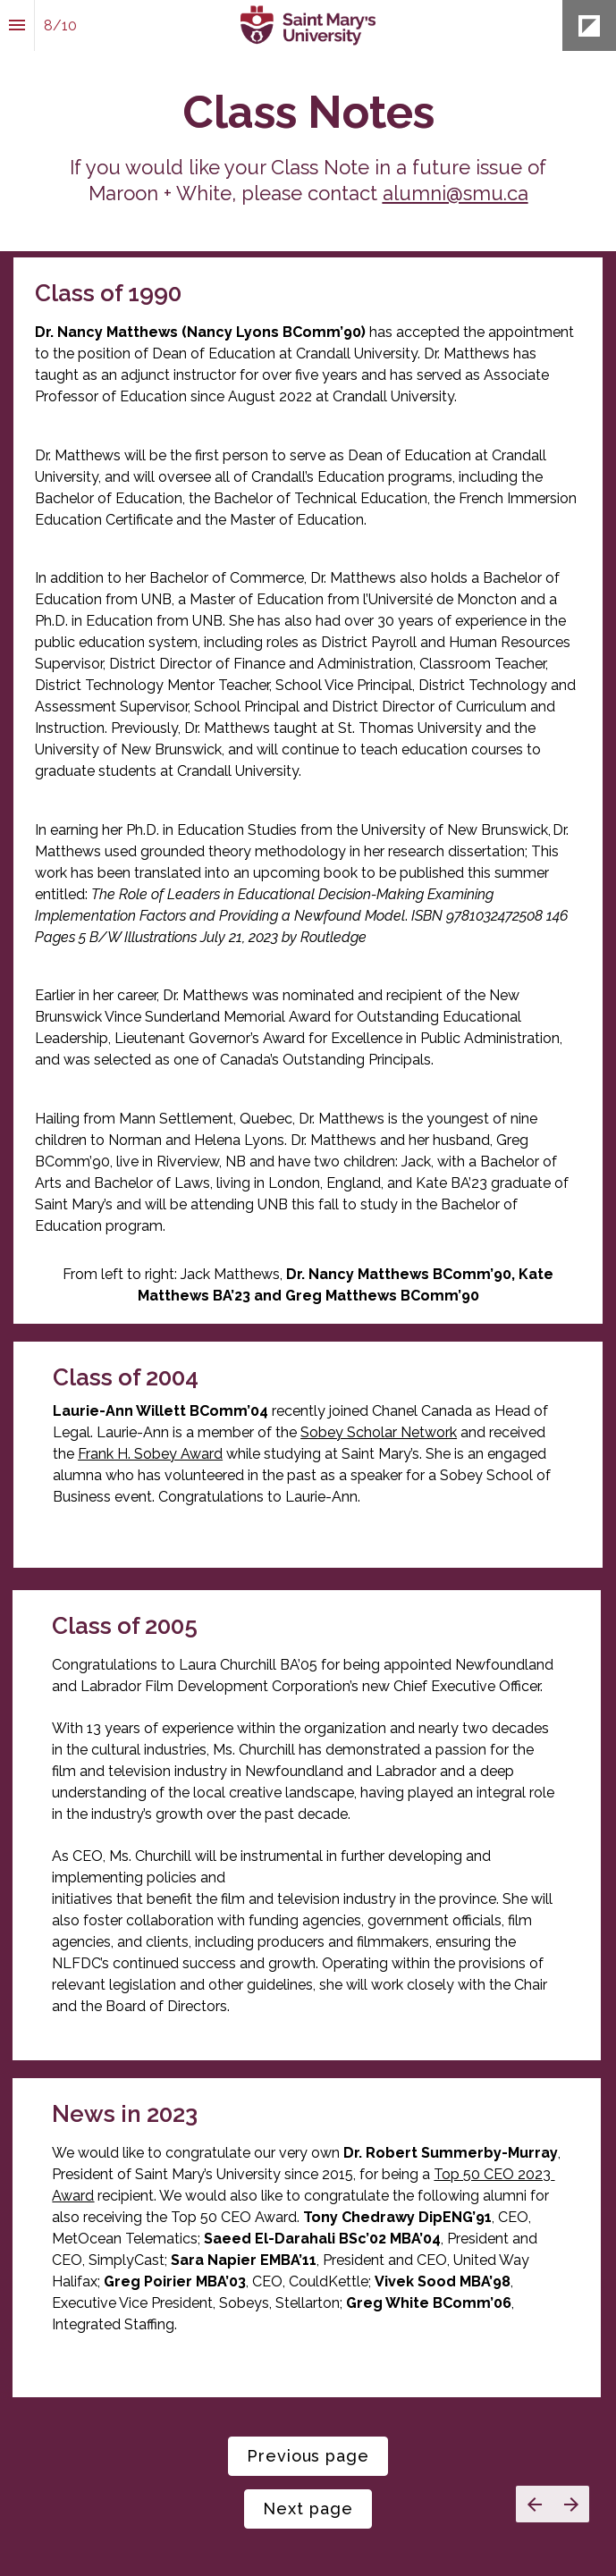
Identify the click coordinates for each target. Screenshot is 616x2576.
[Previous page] (534, 2504)
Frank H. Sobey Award (150, 1453)
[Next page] (571, 2504)
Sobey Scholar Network (378, 1432)
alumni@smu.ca (455, 193)
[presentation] (308, 125)
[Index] (17, 25)
